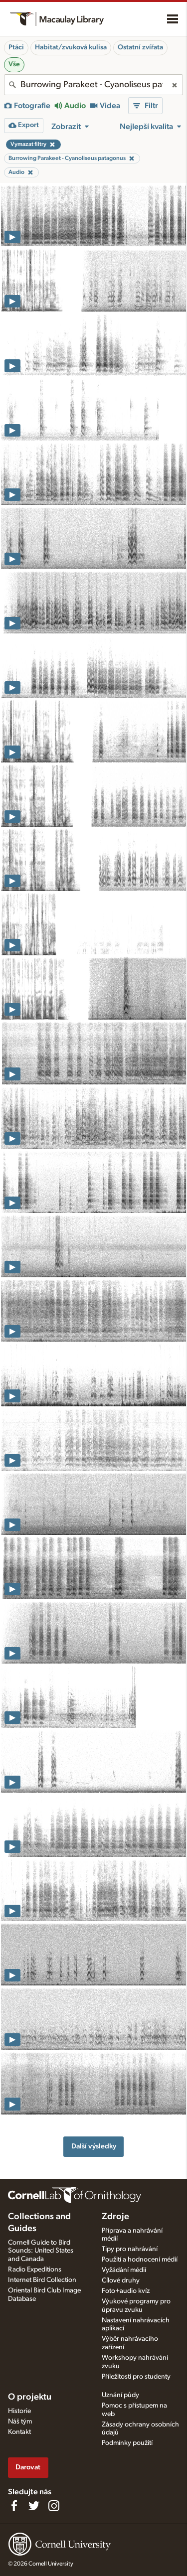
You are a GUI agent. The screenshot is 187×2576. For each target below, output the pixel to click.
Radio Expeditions (34, 2269)
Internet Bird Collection (42, 2279)
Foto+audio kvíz (126, 2290)
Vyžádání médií (124, 2270)
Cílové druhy (121, 2280)
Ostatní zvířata (140, 47)
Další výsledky (93, 2146)
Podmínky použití (127, 2442)
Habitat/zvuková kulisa (71, 47)
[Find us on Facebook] (14, 2506)
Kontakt (19, 2431)
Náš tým (20, 2421)
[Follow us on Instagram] (54, 2506)
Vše (14, 64)
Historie (19, 2411)
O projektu (29, 2397)
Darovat (27, 2467)
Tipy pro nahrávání (130, 2249)
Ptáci (16, 47)
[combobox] (93, 85)
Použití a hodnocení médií (140, 2259)
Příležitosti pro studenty (136, 2376)
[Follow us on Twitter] (34, 2506)
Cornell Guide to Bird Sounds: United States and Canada (40, 2251)
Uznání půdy (120, 2395)
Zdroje (115, 2216)
